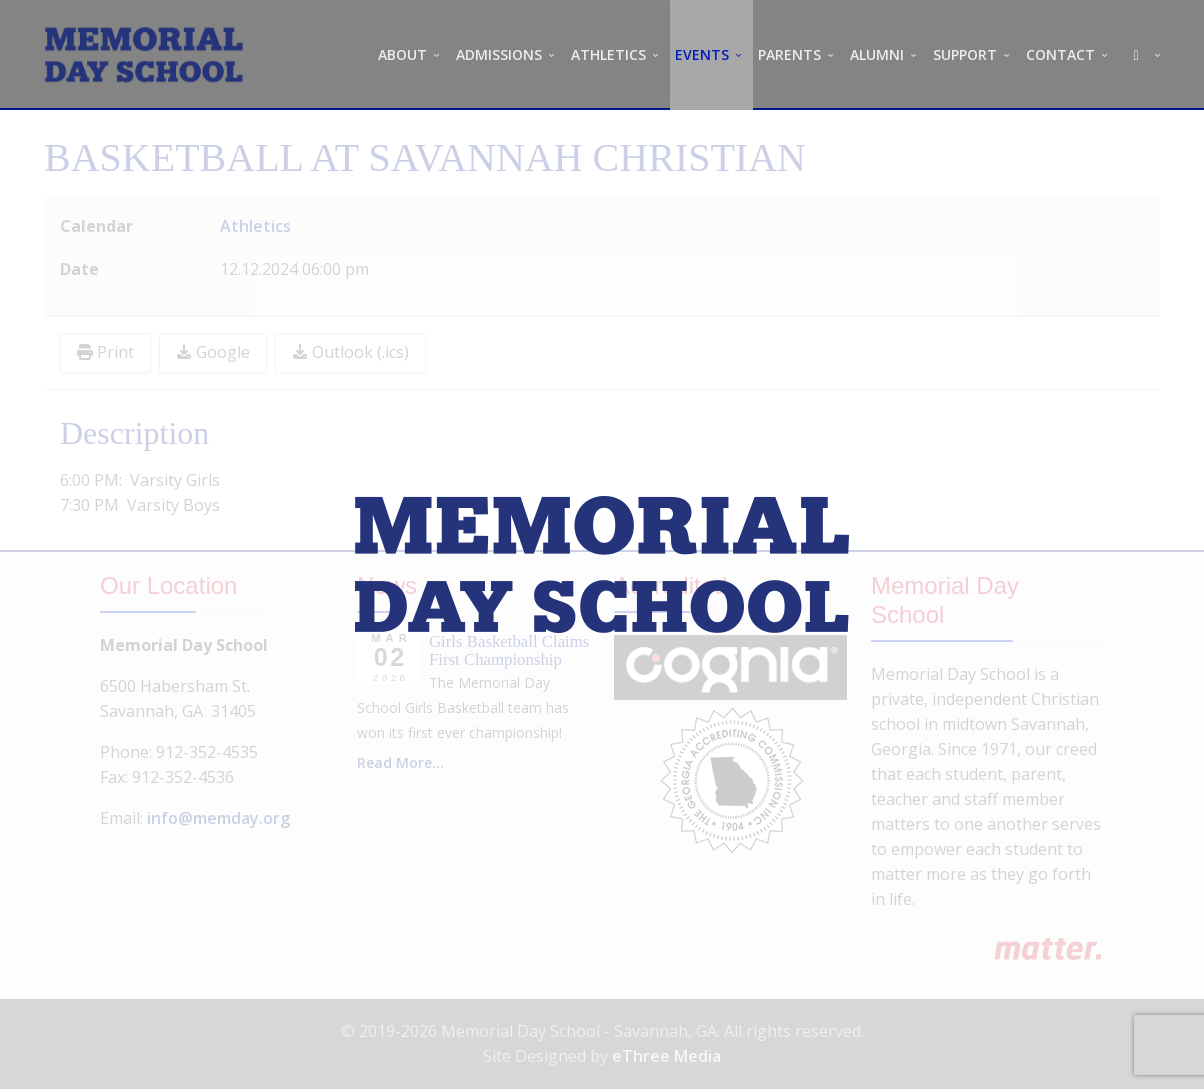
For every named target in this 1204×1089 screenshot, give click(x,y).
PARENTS (789, 54)
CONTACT (1060, 54)
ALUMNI (877, 54)
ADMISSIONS (499, 54)
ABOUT (402, 54)
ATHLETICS (608, 54)
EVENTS (702, 54)
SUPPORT (965, 54)
